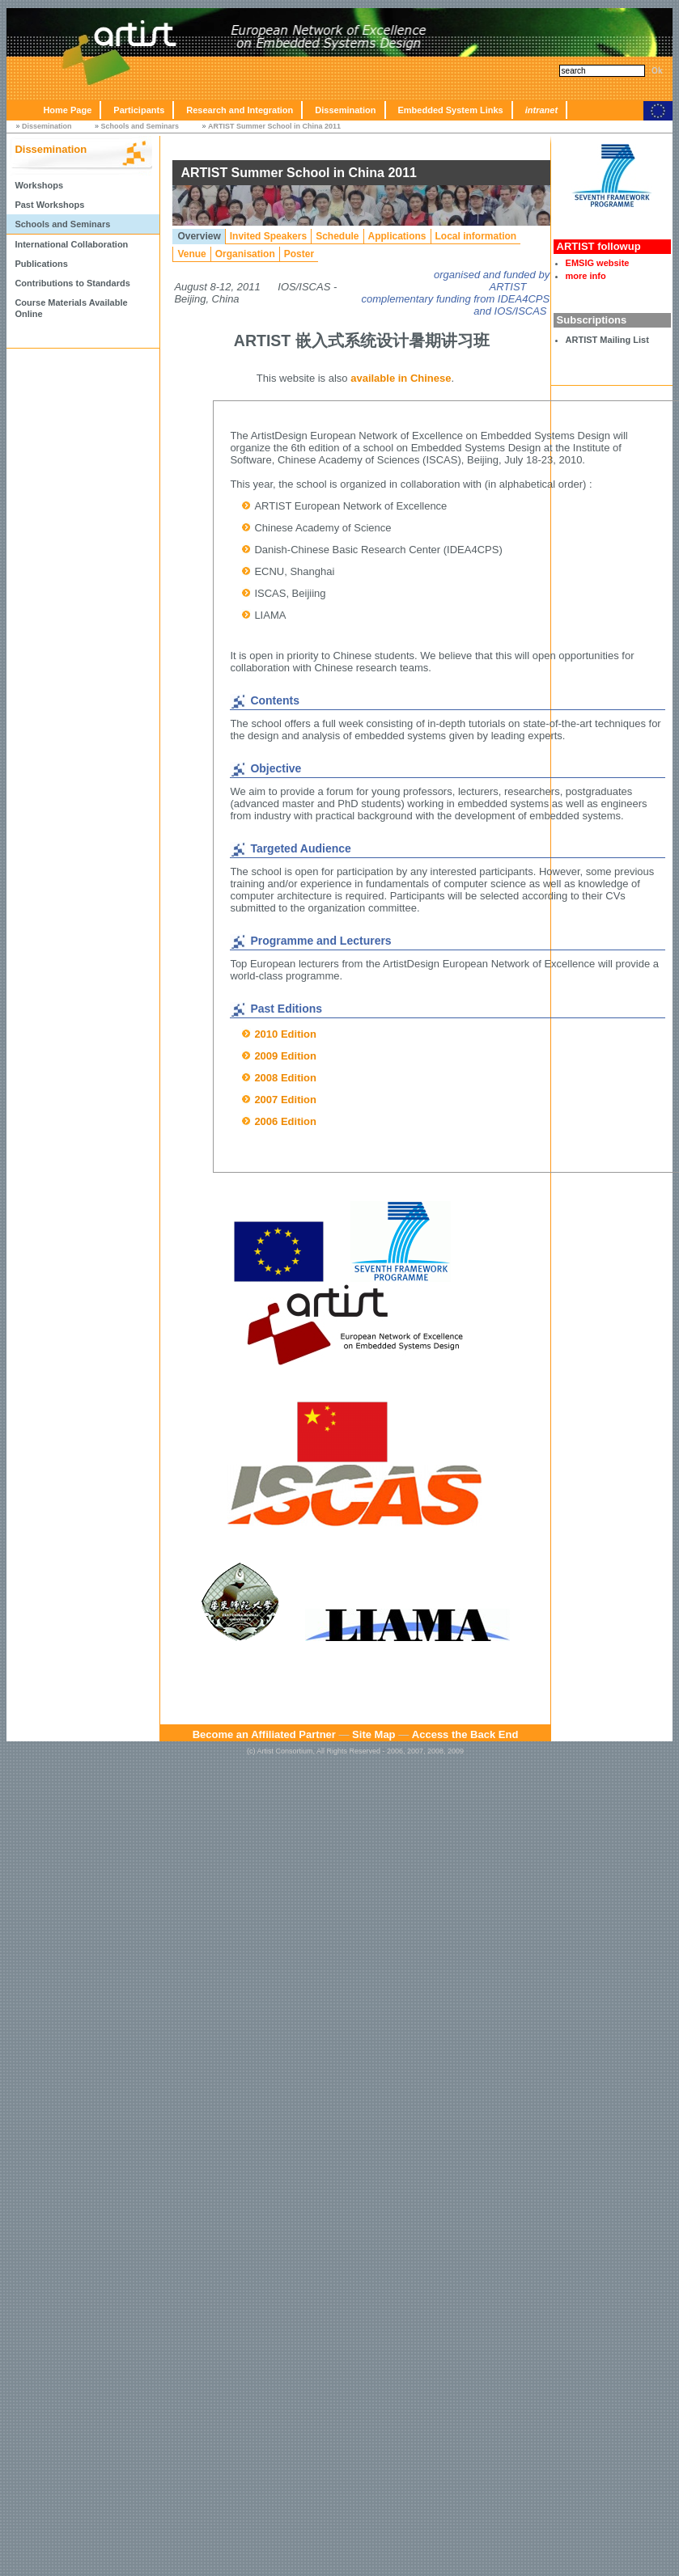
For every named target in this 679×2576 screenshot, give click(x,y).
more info (586, 276)
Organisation (245, 254)
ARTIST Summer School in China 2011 (274, 126)
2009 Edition (285, 1056)
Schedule (337, 236)
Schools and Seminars (139, 126)
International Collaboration (71, 244)
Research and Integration (239, 110)
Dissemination (345, 110)
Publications (41, 264)
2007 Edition (285, 1099)
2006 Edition (285, 1121)
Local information (476, 236)
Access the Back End (465, 1734)
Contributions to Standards (72, 283)
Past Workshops (49, 204)
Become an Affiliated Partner (264, 1734)
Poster (299, 254)
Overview (198, 236)
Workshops (39, 185)
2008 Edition (285, 1078)
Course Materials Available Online (71, 308)
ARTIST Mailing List (607, 340)
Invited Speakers (268, 236)
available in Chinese (400, 378)
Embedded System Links (450, 110)
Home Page (67, 110)
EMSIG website (598, 263)
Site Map (373, 1734)
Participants (138, 110)
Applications (397, 236)
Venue (191, 254)
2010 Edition (285, 1034)
